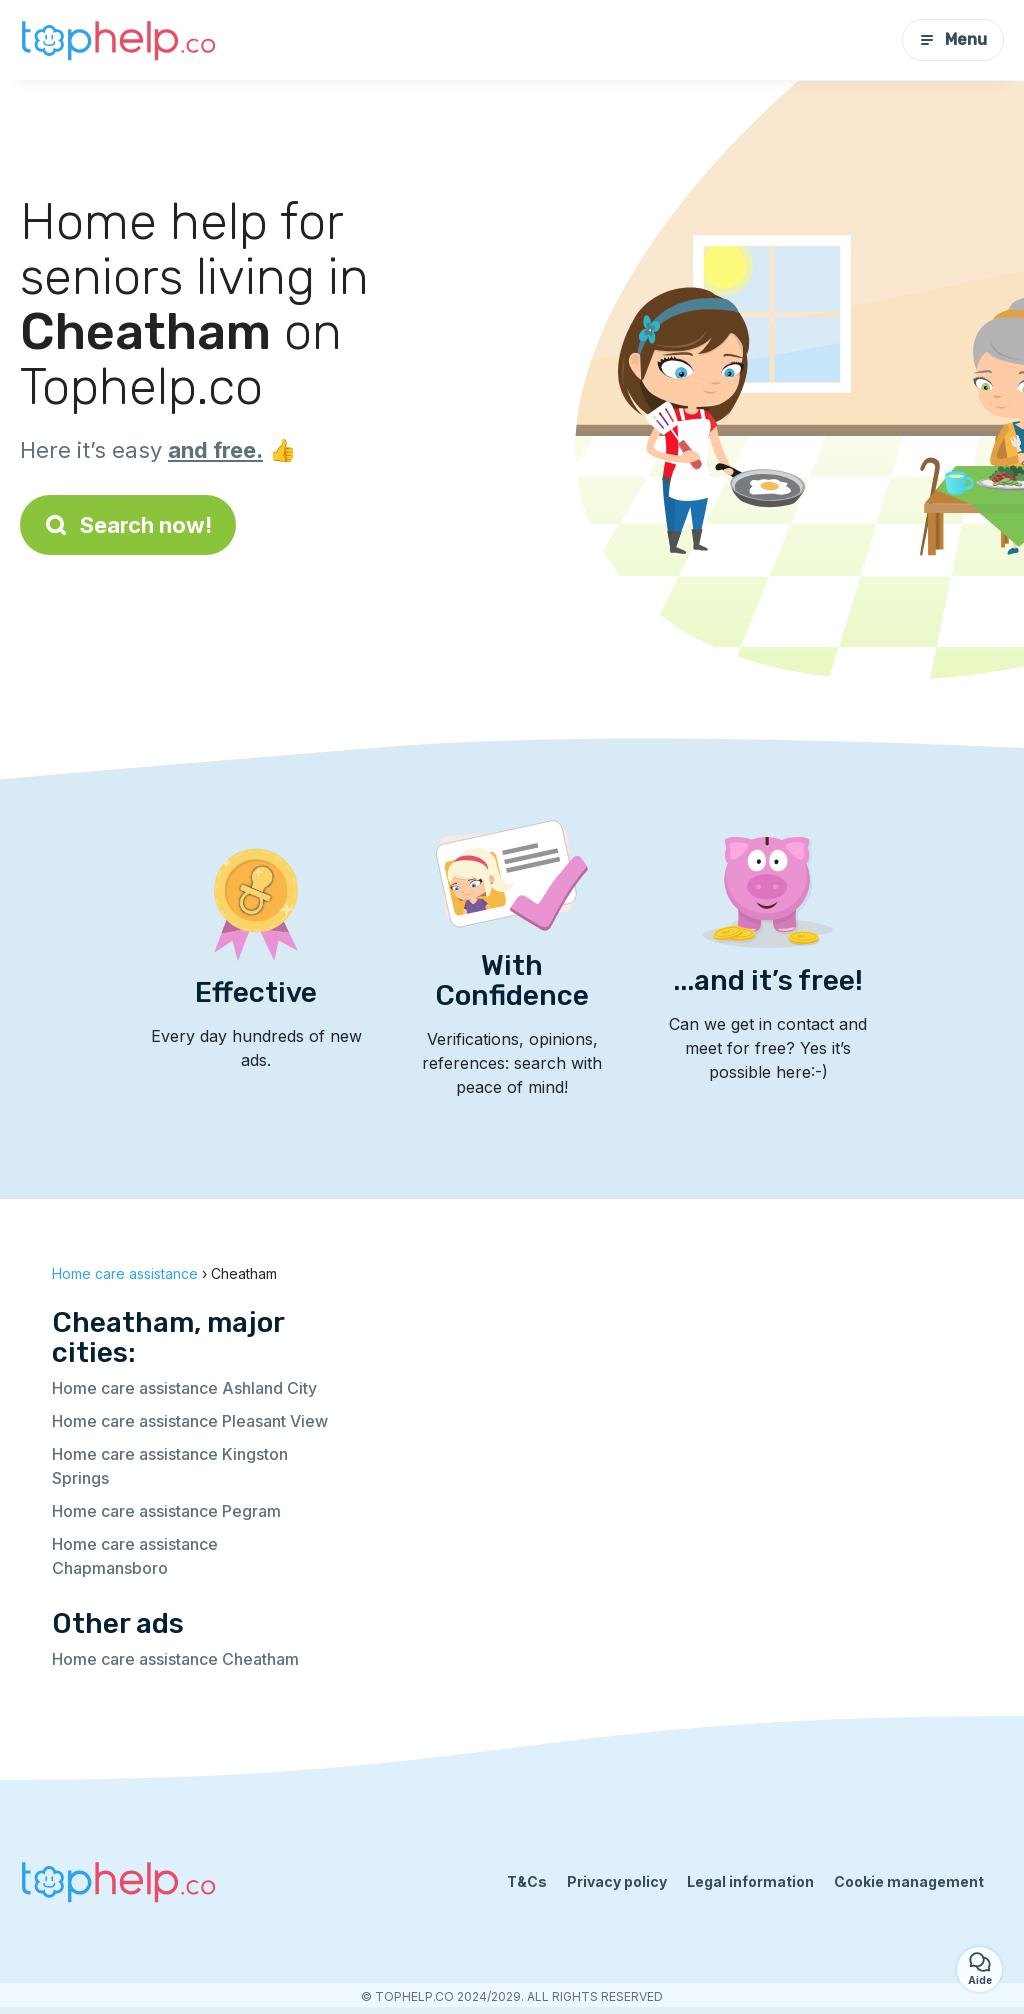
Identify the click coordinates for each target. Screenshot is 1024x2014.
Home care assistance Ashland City (184, 1388)
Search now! (128, 525)
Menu (953, 39)
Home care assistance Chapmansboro (135, 1556)
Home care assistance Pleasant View (190, 1421)
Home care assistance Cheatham (175, 1659)
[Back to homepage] (120, 40)
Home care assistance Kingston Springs (170, 1466)
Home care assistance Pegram (166, 1511)
